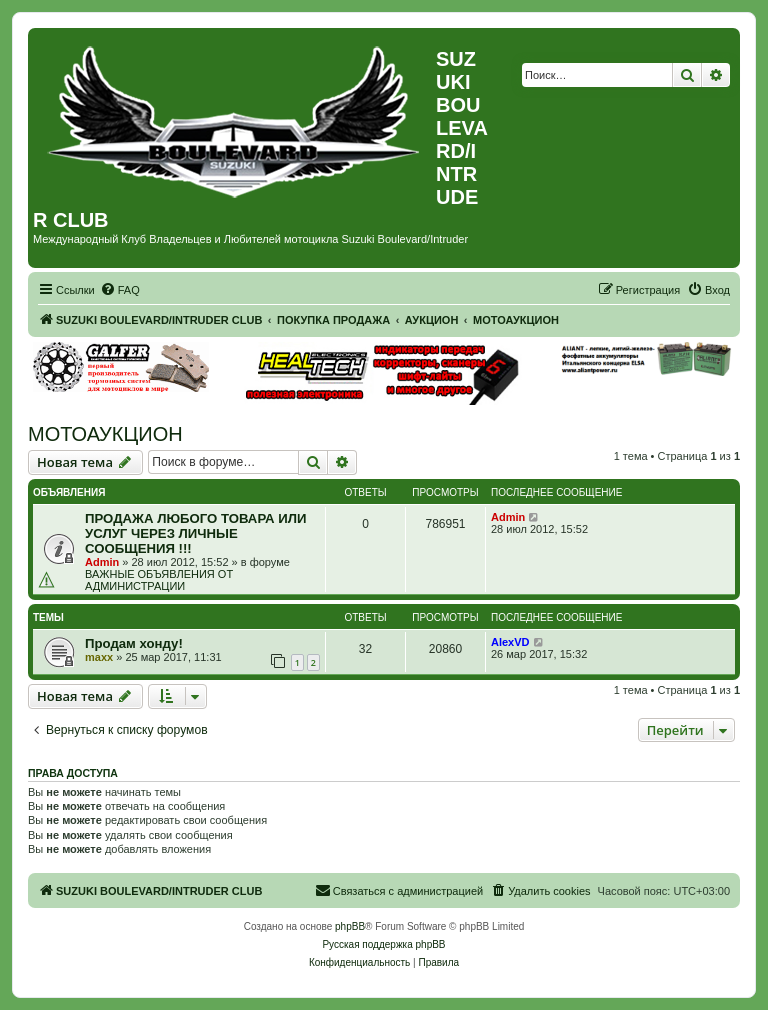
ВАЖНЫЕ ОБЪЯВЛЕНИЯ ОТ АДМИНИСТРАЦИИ (159, 580)
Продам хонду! (134, 643)
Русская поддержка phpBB (383, 944)
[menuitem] (120, 290)
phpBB (350, 926)
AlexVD (510, 642)
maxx (99, 657)
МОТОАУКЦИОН (105, 434)
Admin (102, 562)
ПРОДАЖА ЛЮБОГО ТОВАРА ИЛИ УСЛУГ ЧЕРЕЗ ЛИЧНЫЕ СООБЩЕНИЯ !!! (195, 533)
